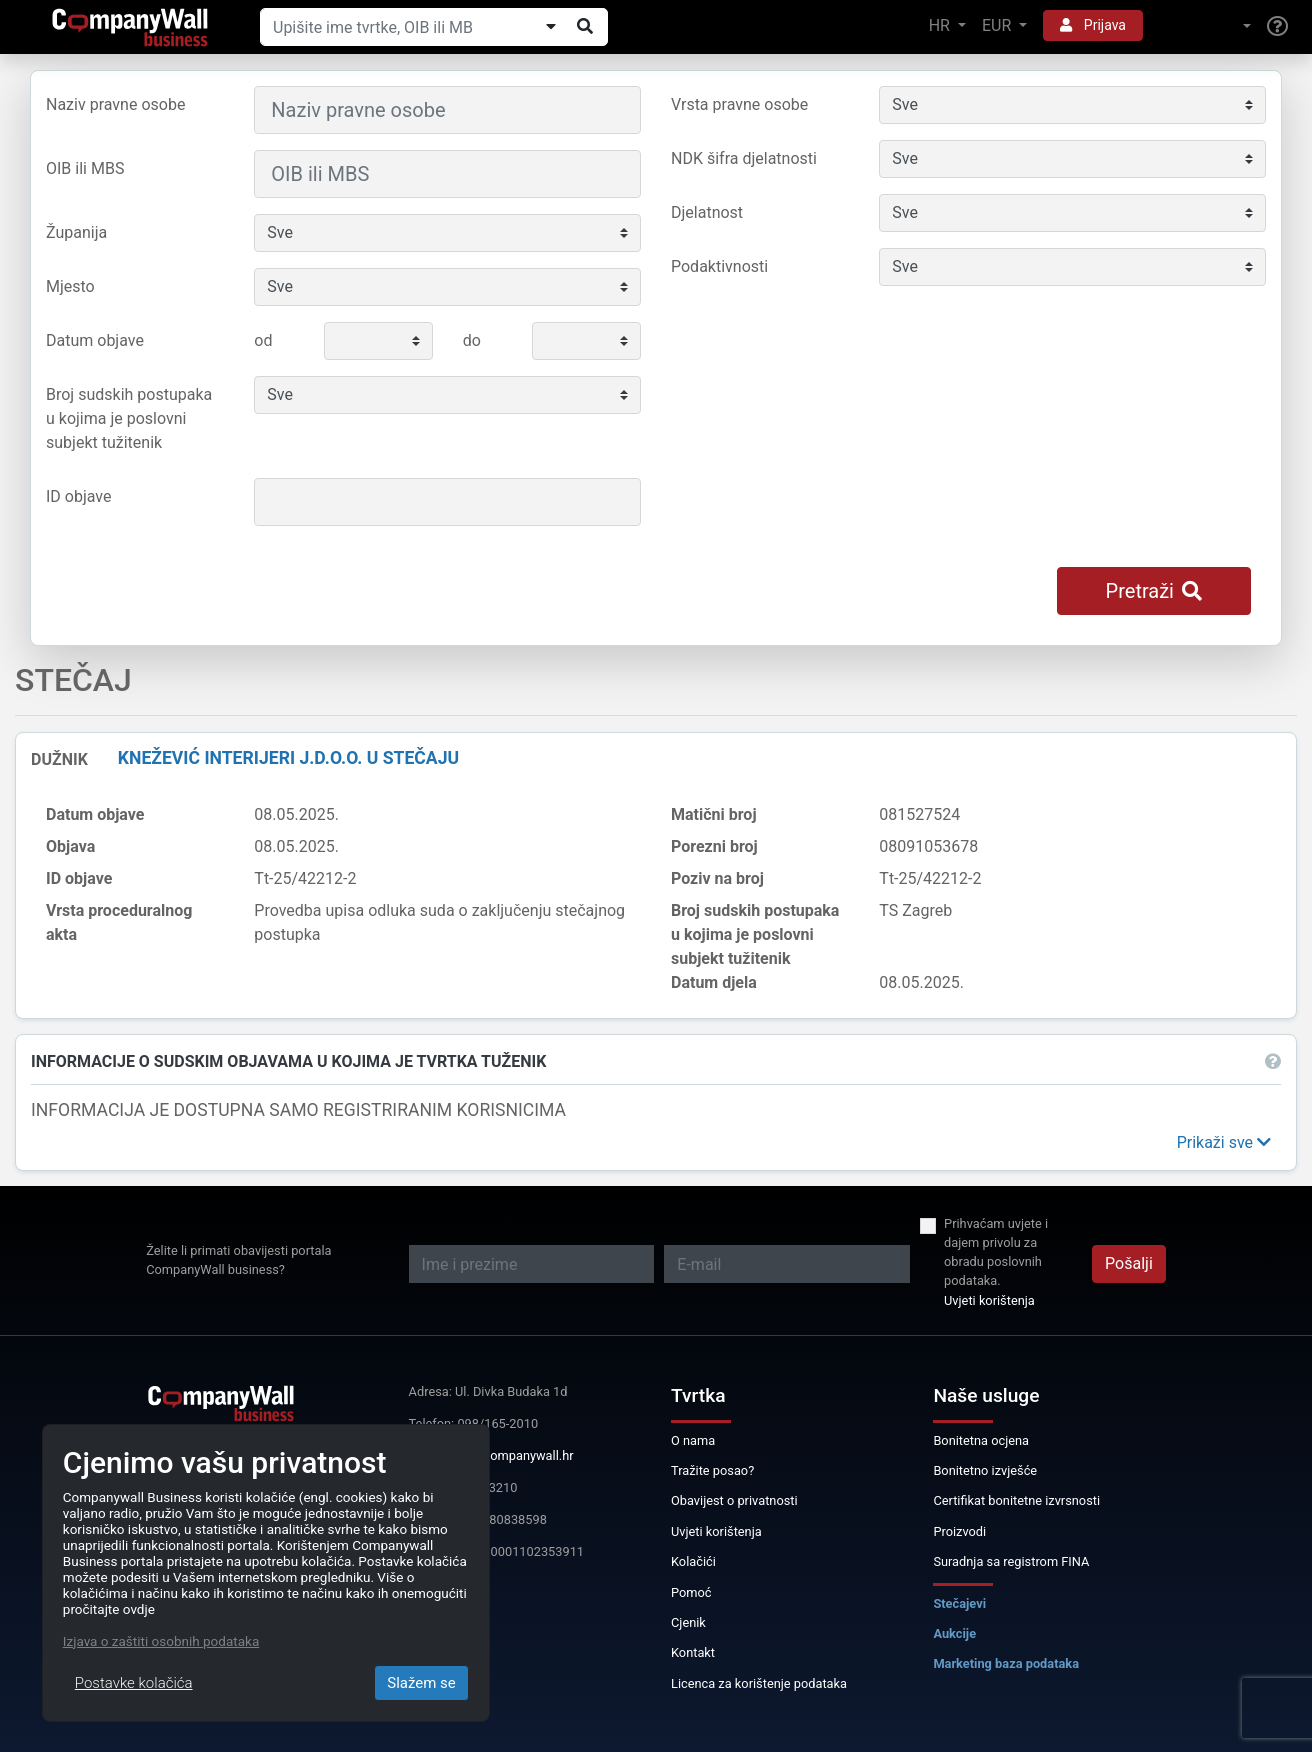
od (263, 340)
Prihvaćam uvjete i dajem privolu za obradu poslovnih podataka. (996, 1252)
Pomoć (691, 1592)
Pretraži (1154, 591)
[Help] (1277, 27)
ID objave (78, 496)
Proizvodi (959, 1531)
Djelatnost (707, 212)
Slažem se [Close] (421, 1683)
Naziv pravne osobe (115, 104)
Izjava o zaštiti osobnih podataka (161, 1641)
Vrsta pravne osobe (739, 104)
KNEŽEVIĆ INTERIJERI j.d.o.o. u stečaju (288, 758)
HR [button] (941, 25)
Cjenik (688, 1622)
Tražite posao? (712, 1470)
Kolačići (693, 1561)
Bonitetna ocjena (981, 1440)
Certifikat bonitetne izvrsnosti (1016, 1500)
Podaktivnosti (719, 266)
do (472, 340)
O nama (693, 1440)
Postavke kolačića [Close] (134, 1683)
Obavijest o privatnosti (734, 1500)
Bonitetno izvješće (985, 1470)
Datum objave (95, 340)
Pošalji (1129, 1263)
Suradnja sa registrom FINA (1011, 1561)
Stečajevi (959, 1603)
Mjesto (70, 286)
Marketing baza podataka (1006, 1663)
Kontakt (693, 1652)
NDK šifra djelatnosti (744, 158)
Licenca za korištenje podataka (759, 1683)
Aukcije (954, 1633)
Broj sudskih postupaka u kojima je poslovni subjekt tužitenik (129, 418)
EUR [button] (998, 25)
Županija (76, 232)
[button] (1205, 26)
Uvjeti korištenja (989, 1300)
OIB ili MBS (85, 168)
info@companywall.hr (511, 1455)
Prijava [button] (1093, 25)
